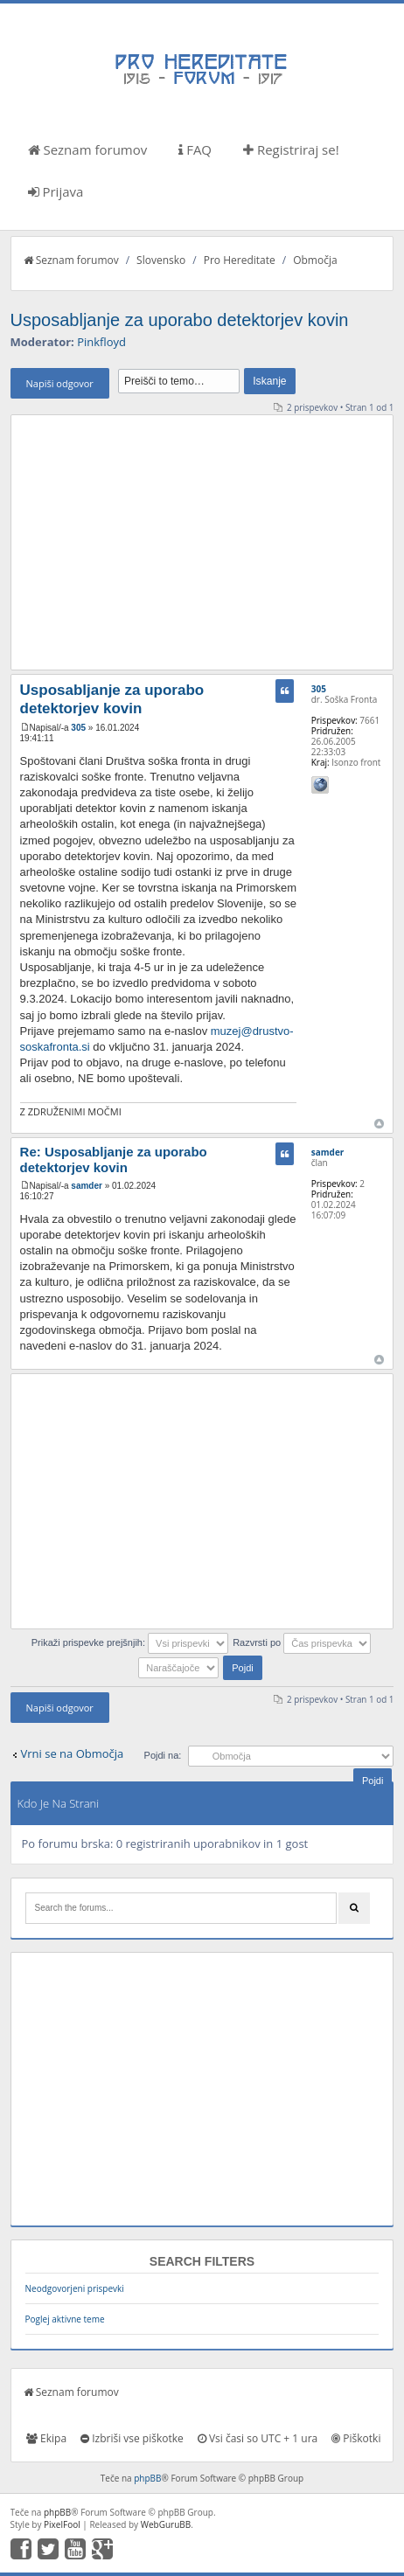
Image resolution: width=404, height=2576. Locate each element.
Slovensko (160, 260)
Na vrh (379, 1123)
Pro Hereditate (239, 260)
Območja (315, 260)
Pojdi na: (163, 1755)
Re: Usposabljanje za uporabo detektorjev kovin (113, 1160)
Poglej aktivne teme (65, 2319)
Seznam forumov (88, 149)
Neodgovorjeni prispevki (74, 2288)
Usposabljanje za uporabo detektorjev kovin (179, 320)
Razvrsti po (302, 1642)
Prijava (56, 191)
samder (86, 1186)
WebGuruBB (166, 2524)
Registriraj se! (291, 149)
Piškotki (355, 2438)
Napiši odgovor (60, 383)
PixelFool (62, 2524)
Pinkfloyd (101, 342)
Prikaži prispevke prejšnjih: (129, 1642)
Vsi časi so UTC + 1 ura (257, 2438)
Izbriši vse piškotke (132, 2438)
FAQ (195, 149)
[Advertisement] (202, 542)
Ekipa (46, 2438)
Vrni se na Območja (72, 1753)
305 (78, 728)
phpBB (147, 2478)
